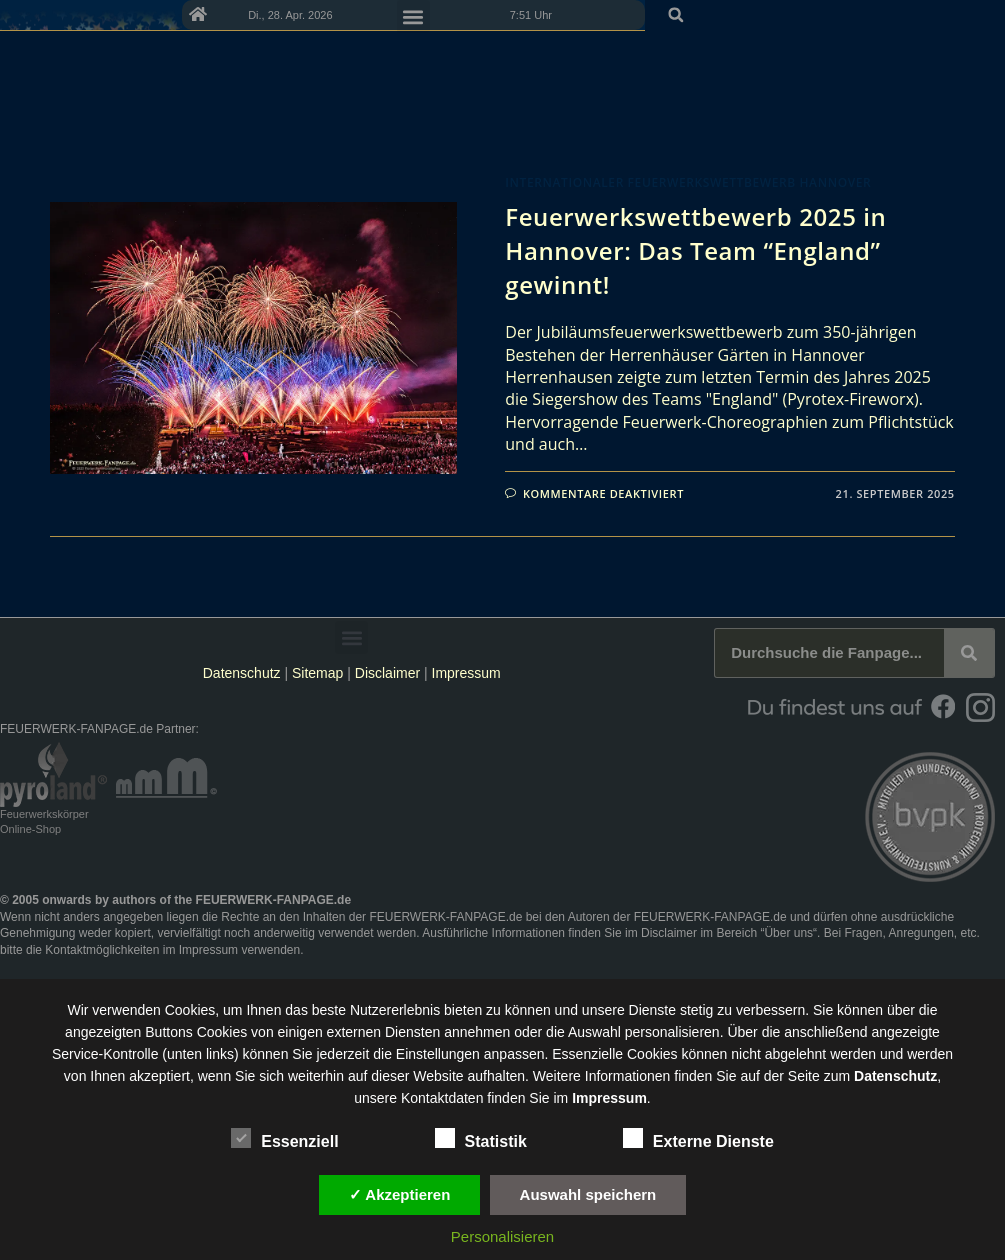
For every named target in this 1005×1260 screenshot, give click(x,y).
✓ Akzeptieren (400, 1194)
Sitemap (319, 673)
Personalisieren (502, 1236)
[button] (983, 15)
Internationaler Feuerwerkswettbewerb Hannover (688, 182)
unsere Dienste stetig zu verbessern (693, 1010)
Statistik (481, 1138)
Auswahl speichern (588, 1194)
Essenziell (284, 1138)
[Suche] (969, 653)
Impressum (466, 673)
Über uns (788, 933)
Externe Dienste (698, 1138)
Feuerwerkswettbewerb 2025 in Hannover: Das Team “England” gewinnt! (695, 250)
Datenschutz (242, 673)
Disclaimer (387, 673)
